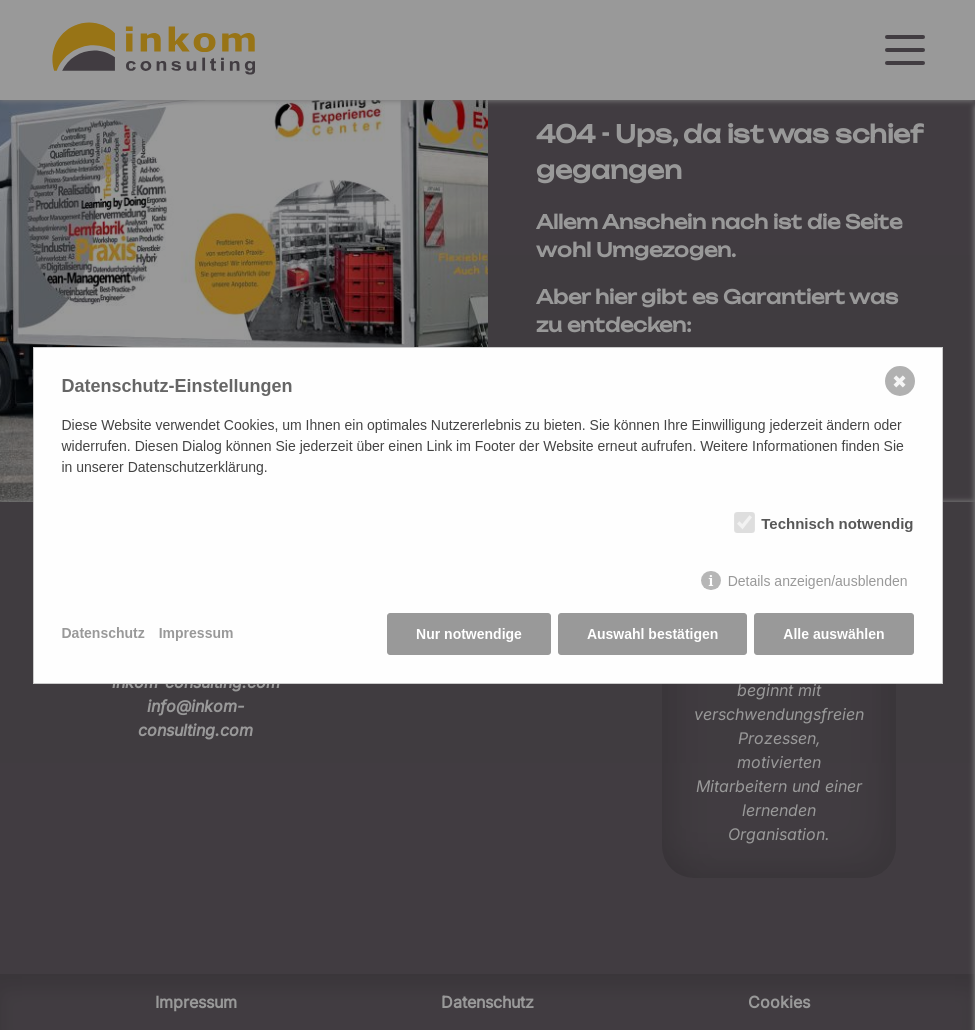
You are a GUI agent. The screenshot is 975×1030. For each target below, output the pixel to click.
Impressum (196, 633)
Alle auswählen (833, 634)
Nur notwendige (469, 634)
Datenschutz (103, 633)
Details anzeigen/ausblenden (818, 581)
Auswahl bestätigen (652, 634)
